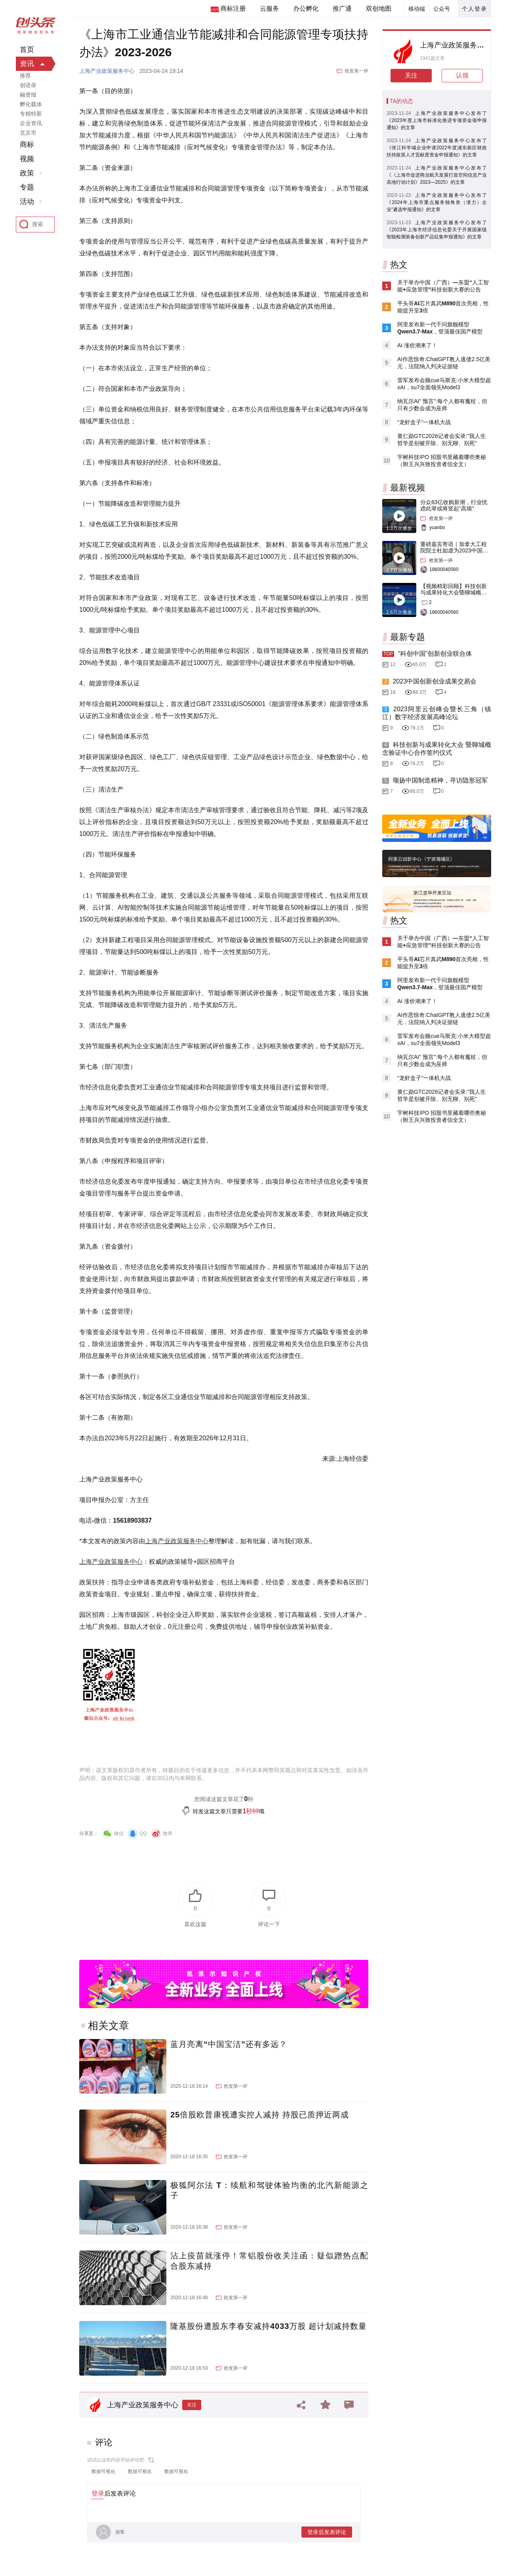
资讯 (27, 64)
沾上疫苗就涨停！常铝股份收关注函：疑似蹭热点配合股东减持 (269, 2260)
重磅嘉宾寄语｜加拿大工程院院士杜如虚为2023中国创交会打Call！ (454, 550)
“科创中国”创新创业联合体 (435, 653)
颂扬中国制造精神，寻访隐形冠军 (440, 780)
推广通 (342, 8)
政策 (27, 173)
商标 (27, 145)
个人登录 (474, 9)
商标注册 (233, 8)
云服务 (269, 8)
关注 (191, 2405)
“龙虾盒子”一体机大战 (424, 422)
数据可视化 (103, 2471)
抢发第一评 (356, 71)
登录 (97, 2493)
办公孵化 (305, 8)
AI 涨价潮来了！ (417, 345)
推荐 (25, 75)
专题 (27, 187)
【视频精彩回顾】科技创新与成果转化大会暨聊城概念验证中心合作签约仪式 (453, 592)
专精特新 (31, 113)
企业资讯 (31, 123)
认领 (462, 75)
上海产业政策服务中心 (107, 71)
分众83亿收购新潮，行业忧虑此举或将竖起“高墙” (454, 505)
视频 (27, 159)
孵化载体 (31, 104)
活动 (27, 202)
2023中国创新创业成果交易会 (435, 681)
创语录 (28, 85)
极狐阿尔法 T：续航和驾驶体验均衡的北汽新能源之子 (269, 2190)
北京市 (28, 132)
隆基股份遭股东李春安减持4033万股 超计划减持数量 (268, 2326)
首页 (27, 49)
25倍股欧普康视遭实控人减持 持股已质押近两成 (259, 2114)
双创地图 (378, 8)
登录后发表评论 (326, 2532)
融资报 (28, 94)
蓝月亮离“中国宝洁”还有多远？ (228, 2044)
